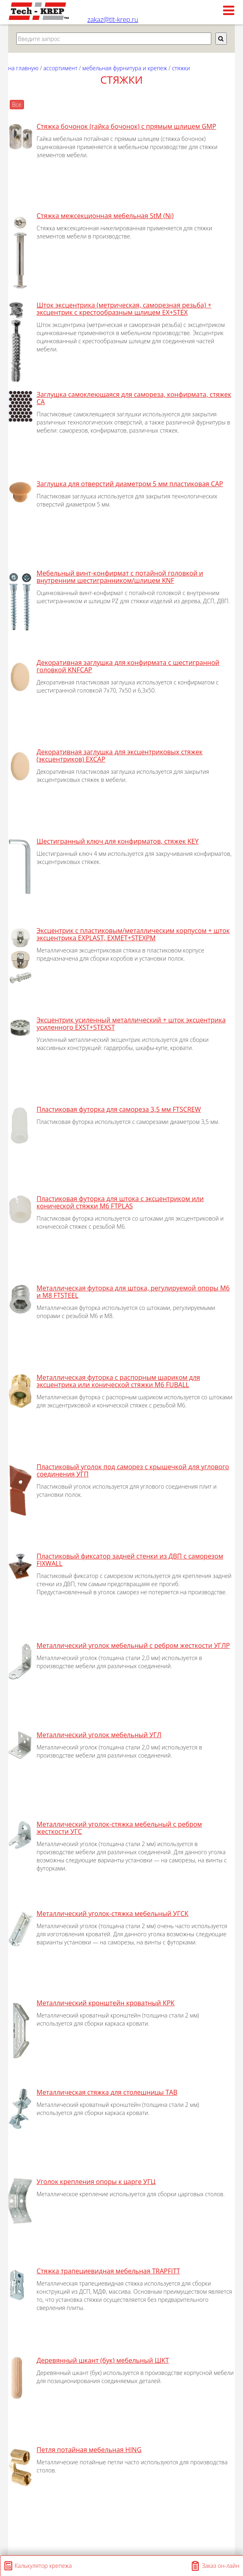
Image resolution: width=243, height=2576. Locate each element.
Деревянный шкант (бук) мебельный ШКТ (103, 2360)
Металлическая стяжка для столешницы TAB (107, 2092)
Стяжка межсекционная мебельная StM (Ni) (105, 215)
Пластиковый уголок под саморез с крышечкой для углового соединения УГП (133, 1470)
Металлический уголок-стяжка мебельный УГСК (113, 1913)
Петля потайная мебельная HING (89, 2449)
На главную (23, 68)
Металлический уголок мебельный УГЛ (99, 1734)
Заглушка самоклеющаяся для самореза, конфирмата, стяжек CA (134, 398)
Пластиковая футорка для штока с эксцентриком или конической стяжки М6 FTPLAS (120, 1202)
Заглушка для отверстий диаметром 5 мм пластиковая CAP (130, 483)
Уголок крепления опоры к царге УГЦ (96, 2181)
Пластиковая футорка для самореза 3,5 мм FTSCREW (119, 1109)
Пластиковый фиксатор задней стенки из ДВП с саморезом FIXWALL (130, 1560)
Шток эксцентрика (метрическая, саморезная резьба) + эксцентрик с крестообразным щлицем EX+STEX (124, 309)
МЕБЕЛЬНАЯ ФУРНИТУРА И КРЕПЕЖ (124, 68)
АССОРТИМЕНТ (60, 68)
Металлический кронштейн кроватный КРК (106, 2002)
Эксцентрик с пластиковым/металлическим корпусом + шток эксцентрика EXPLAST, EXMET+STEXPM (133, 934)
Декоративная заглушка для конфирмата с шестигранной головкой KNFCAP (128, 666)
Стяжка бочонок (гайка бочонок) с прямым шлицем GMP (126, 126)
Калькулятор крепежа (43, 2566)
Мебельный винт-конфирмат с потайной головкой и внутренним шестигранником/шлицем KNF (120, 577)
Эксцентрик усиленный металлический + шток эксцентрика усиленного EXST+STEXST (131, 1023)
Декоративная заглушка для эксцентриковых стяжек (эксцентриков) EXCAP (119, 755)
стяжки (181, 68)
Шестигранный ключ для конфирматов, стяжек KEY (118, 841)
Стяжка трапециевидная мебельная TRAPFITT (108, 2270)
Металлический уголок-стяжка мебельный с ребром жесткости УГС (119, 1828)
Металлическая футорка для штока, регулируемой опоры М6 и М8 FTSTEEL (133, 1292)
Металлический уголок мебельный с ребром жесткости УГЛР (133, 1645)
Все (17, 104)
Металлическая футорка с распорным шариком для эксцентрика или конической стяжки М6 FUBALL (118, 1381)
